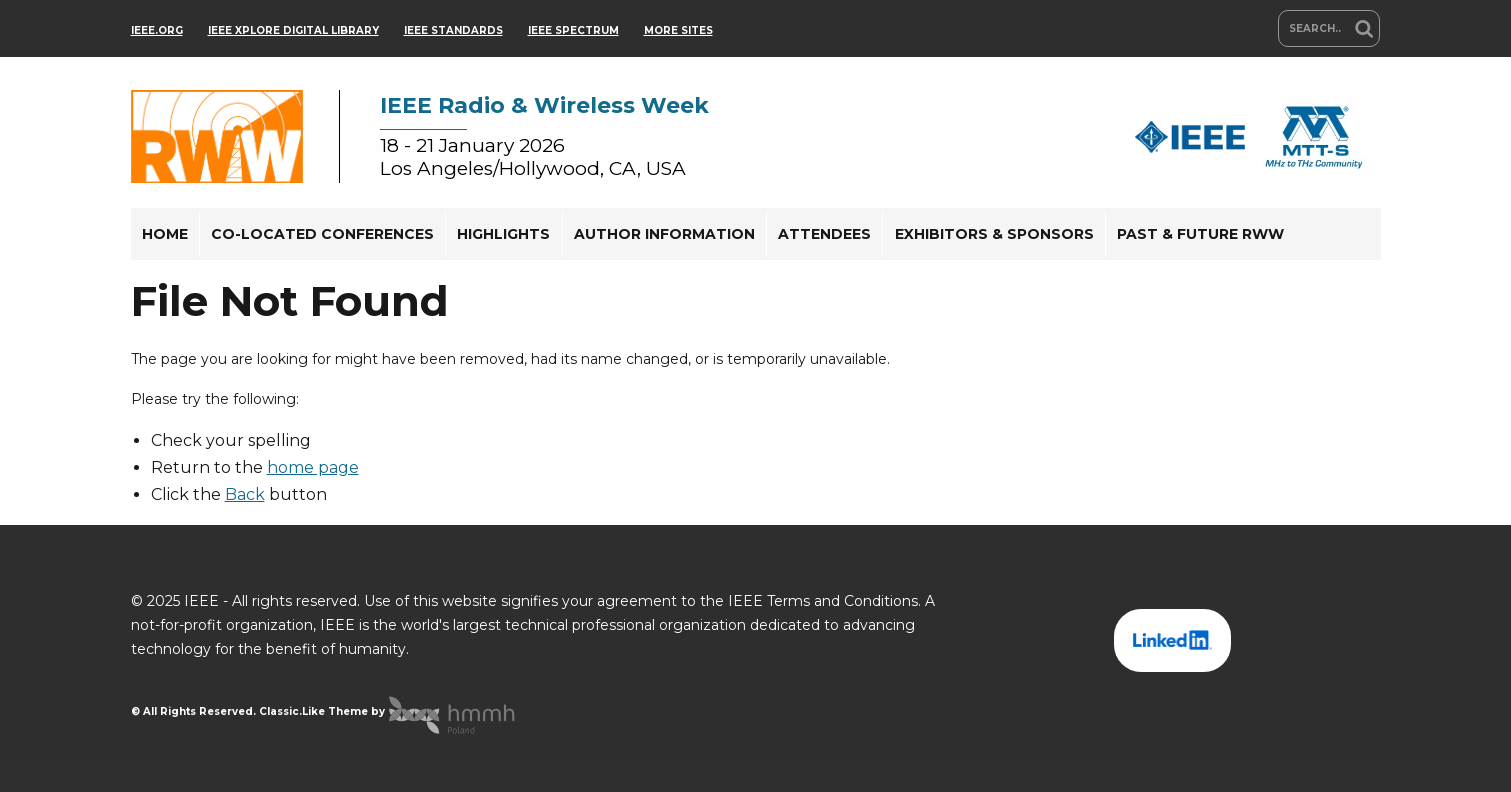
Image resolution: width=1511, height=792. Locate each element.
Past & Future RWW (1200, 234)
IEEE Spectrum (573, 30)
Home (165, 234)
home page (313, 467)
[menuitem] (165, 234)
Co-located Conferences (322, 234)
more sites (678, 30)
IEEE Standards (453, 30)
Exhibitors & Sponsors (994, 234)
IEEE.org (157, 30)
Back (245, 494)
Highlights (503, 234)
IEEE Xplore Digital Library (293, 30)
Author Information (664, 234)
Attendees (824, 234)
